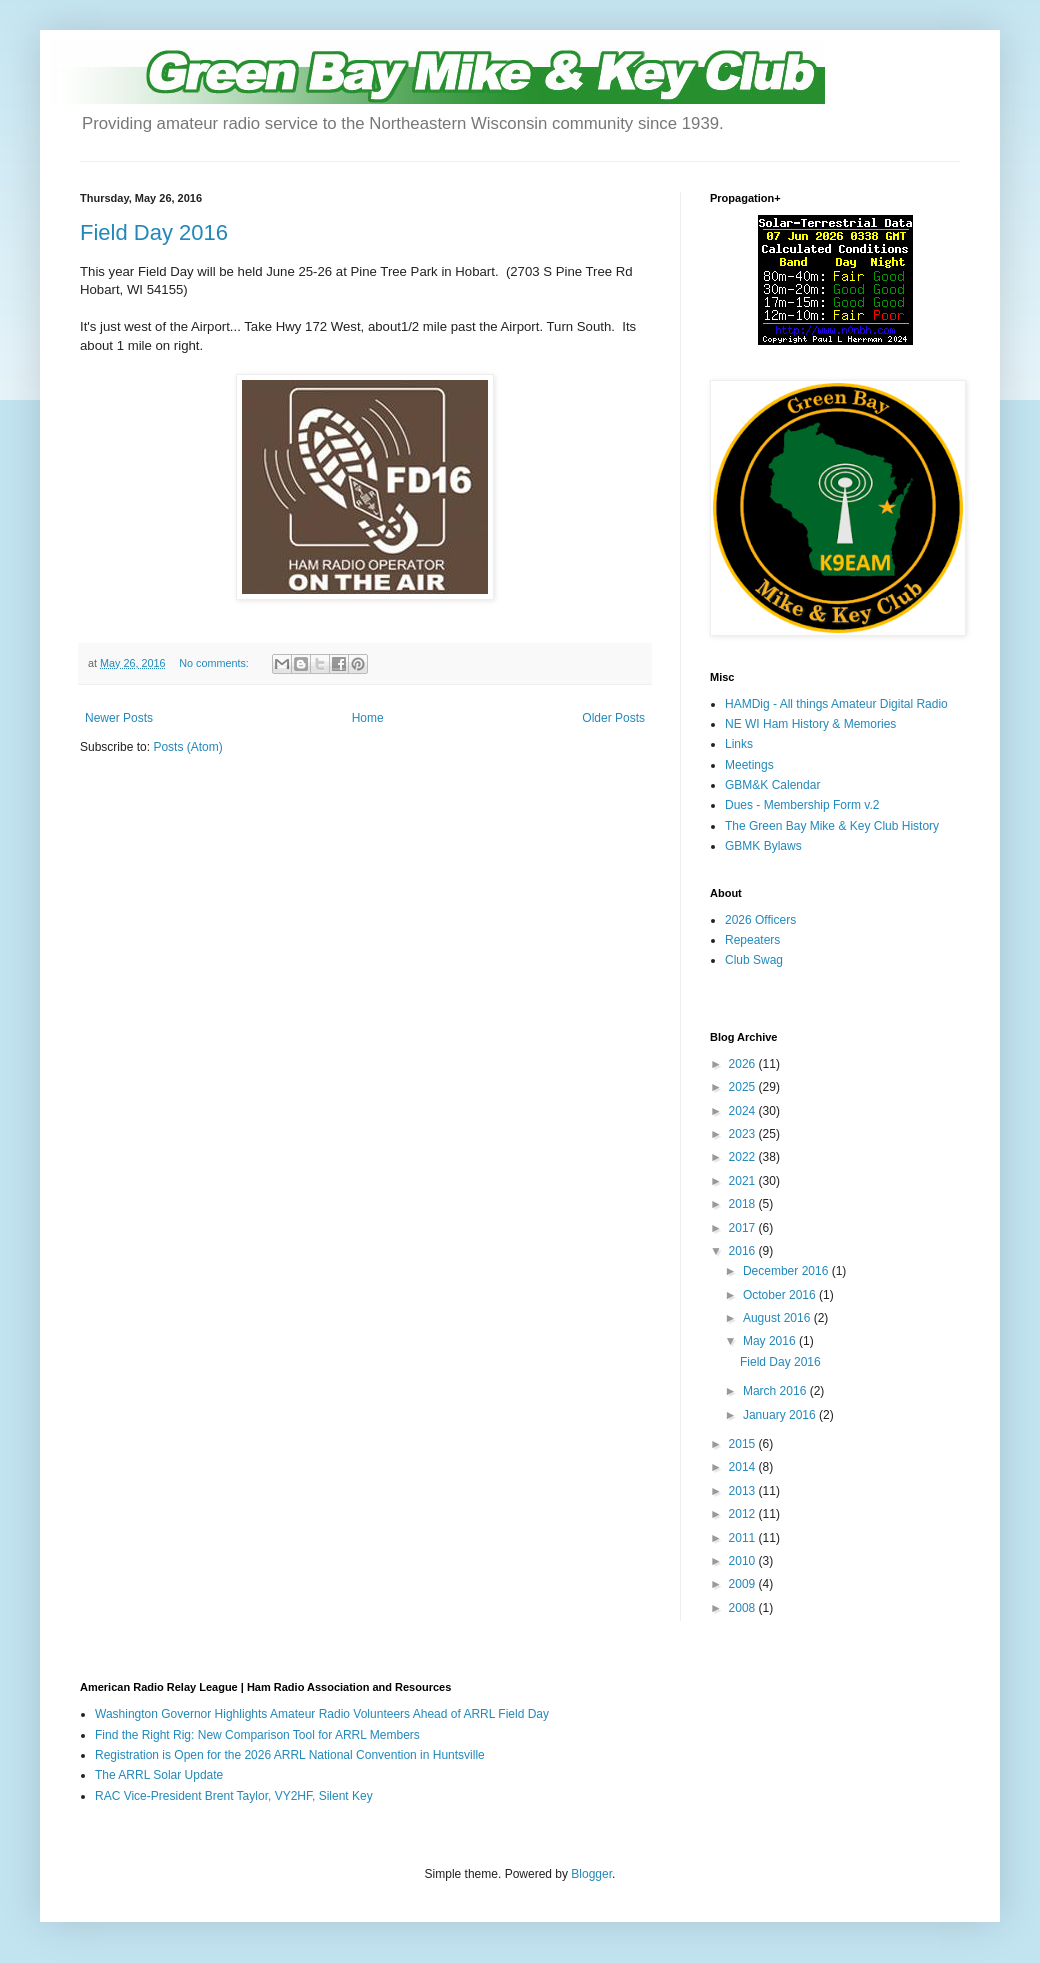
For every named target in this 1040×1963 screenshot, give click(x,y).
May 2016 (771, 1341)
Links (739, 744)
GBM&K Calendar (772, 785)
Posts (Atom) (187, 747)
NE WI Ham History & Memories (810, 724)
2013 (744, 1491)
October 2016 (781, 1295)
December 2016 (787, 1271)
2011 (744, 1538)
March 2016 (776, 1391)
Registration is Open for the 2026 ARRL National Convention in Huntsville (290, 1755)
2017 (744, 1228)
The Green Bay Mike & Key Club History (832, 826)
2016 (744, 1251)
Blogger (591, 1874)
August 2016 (778, 1318)
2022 (744, 1157)
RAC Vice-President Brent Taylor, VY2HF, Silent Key (234, 1796)
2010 (744, 1561)
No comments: (215, 663)
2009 (744, 1584)
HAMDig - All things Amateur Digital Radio (836, 704)
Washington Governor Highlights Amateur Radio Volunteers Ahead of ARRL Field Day (322, 1714)
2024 (744, 1111)
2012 (744, 1514)
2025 (744, 1087)
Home (368, 718)
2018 (744, 1204)
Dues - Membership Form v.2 (802, 805)
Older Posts (613, 718)
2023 (744, 1134)
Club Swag (754, 960)
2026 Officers (760, 920)
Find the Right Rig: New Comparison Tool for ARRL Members (257, 1735)
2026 (744, 1064)
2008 (744, 1608)
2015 (744, 1444)
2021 (744, 1181)
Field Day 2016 (154, 232)
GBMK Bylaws (763, 846)
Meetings (749, 765)
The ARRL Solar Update (159, 1775)
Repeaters (752, 940)
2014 (744, 1467)
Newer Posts (119, 718)
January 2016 (781, 1415)
